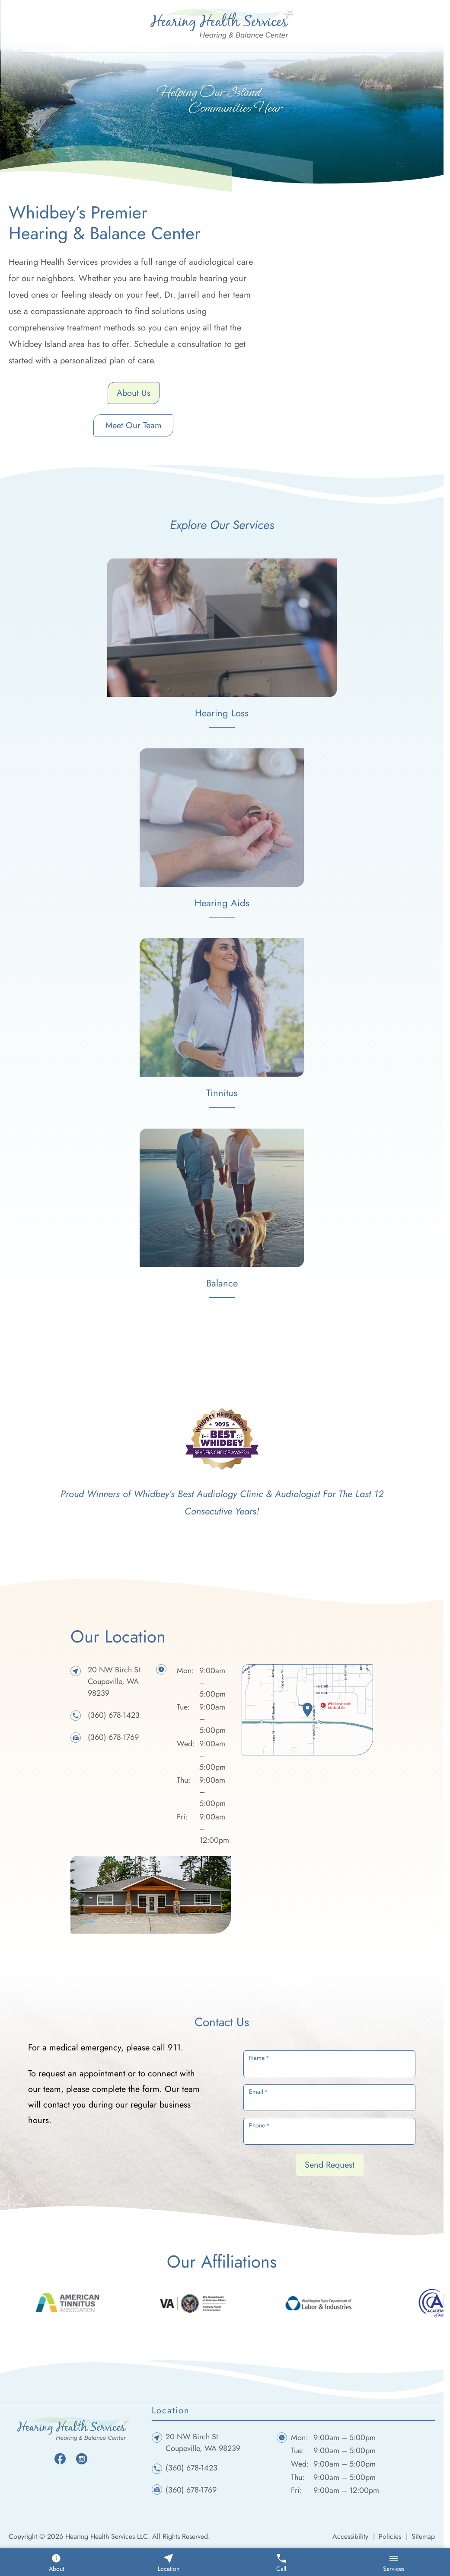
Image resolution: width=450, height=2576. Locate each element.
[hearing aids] (222, 832)
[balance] (222, 1213)
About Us (133, 393)
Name (259, 2057)
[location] (307, 1709)
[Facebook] (60, 2458)
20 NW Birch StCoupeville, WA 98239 (114, 1681)
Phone (259, 2125)
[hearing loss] (222, 643)
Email (258, 2091)
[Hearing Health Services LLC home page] (221, 23)
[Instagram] (81, 2458)
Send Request (329, 2165)
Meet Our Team (133, 425)
